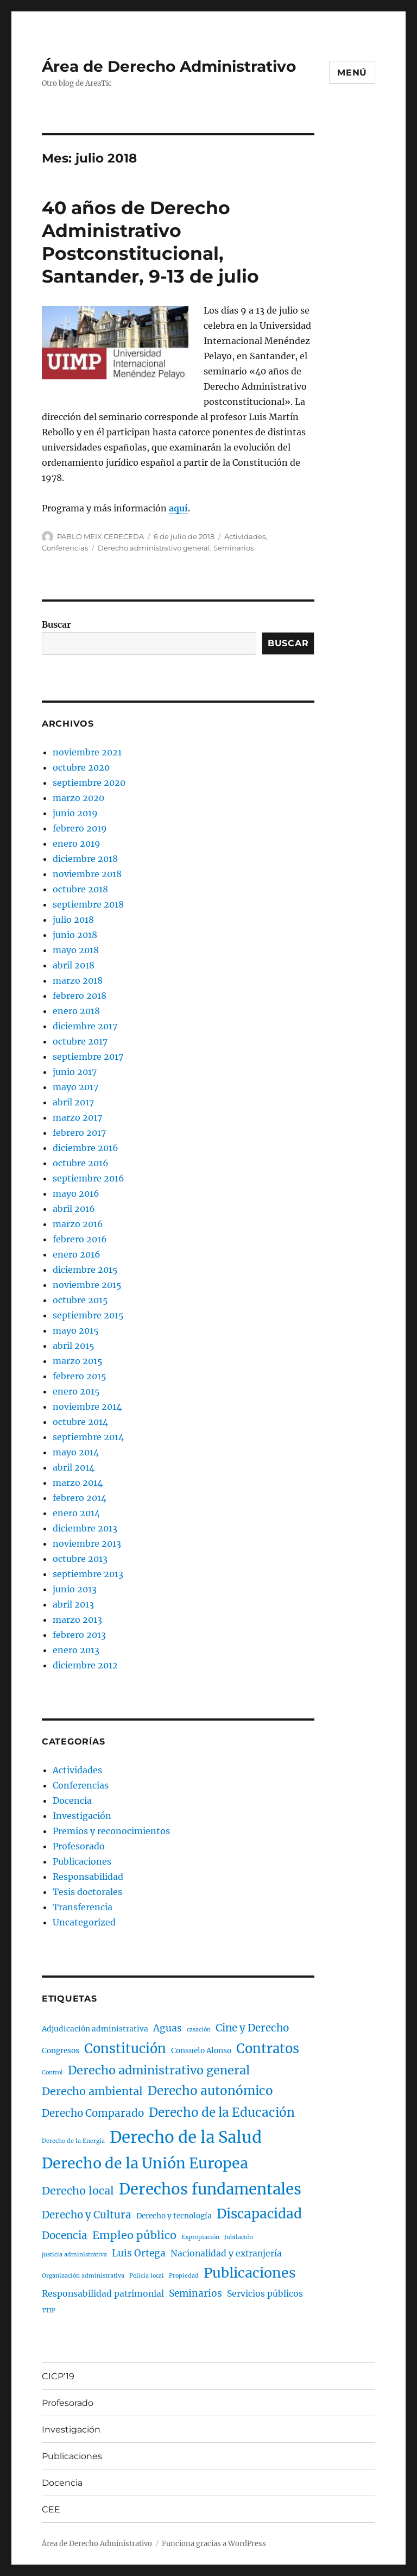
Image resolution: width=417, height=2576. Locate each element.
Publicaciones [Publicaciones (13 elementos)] (250, 2272)
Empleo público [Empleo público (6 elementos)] (134, 2235)
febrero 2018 (79, 995)
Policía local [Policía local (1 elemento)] (146, 2275)
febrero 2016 (80, 1239)
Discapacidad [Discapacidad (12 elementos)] (259, 2213)
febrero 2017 (79, 1132)
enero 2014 (76, 1513)
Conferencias (65, 547)
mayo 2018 (76, 950)
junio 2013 (75, 1589)
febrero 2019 (80, 828)
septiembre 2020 (89, 782)
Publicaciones (82, 1861)
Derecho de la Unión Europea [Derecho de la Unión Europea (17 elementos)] (145, 2163)
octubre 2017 (80, 1041)
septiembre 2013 (88, 1573)
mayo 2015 (76, 1330)
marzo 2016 (78, 1223)
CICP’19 (58, 2376)
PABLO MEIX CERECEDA (100, 536)
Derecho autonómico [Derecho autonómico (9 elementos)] (210, 2090)
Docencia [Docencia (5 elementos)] (64, 2235)
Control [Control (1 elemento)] (52, 2072)
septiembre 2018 (88, 904)
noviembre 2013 (87, 1543)
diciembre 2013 (85, 1528)
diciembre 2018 (85, 858)
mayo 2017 (75, 1086)
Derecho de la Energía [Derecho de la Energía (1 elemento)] (73, 2140)
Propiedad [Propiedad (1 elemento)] (184, 2275)
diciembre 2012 (85, 1665)
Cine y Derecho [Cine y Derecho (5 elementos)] (252, 2028)
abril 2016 (74, 1208)
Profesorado (79, 1846)
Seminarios (233, 547)
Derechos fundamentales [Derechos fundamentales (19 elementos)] (210, 2189)
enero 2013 (76, 1650)
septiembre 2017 (88, 1056)
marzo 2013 (77, 1619)
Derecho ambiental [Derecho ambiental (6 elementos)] (92, 2091)
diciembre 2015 (85, 1269)
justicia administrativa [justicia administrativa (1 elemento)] (74, 2254)
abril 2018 (73, 965)
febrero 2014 (79, 1497)
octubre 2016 (81, 1163)
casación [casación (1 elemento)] (199, 2029)
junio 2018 (75, 934)
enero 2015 (76, 1391)
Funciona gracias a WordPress (214, 2543)
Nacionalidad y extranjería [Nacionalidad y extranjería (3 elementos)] (226, 2253)
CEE (51, 2509)
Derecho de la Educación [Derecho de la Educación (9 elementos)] (222, 2112)
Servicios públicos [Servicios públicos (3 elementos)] (265, 2294)
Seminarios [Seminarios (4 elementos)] (195, 2293)
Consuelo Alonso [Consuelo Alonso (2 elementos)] (201, 2050)
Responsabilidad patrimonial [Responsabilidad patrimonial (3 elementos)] (103, 2294)
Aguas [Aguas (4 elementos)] (167, 2028)
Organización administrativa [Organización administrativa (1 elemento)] (83, 2275)
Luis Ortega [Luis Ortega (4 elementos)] (139, 2253)
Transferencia (82, 1907)
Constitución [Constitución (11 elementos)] (125, 2048)
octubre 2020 (81, 767)
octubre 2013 (80, 1558)
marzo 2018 (78, 980)
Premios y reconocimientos (111, 1830)
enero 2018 (76, 1010)
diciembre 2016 (85, 1147)
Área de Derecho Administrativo (169, 66)
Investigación (82, 1815)
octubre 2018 (80, 889)
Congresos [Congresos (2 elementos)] (60, 2050)
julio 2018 (73, 919)
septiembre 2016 (88, 1178)
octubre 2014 (80, 1421)
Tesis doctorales (87, 1891)
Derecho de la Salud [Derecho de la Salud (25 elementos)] (186, 2137)
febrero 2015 (79, 1376)
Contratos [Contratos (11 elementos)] (267, 2048)
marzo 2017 (77, 1117)
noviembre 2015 (87, 1284)
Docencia (72, 1800)
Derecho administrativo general (154, 547)
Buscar (56, 624)
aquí (178, 508)
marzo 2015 (78, 1360)
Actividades (245, 536)
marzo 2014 (78, 1482)
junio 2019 (75, 813)
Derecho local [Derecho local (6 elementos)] (78, 2190)
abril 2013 (73, 1604)
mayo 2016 (76, 1193)
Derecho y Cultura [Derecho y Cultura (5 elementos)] (86, 2215)
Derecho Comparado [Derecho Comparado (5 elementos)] (93, 2113)
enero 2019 (76, 843)
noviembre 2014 (87, 1406)
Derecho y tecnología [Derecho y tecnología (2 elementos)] (174, 2216)
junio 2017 (75, 1071)
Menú (352, 72)
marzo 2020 (78, 797)
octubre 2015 (80, 1300)
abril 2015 (73, 1345)
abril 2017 (73, 1102)
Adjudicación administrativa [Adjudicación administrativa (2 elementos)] (95, 2029)
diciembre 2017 (85, 1026)
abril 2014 (73, 1467)
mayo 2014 (76, 1452)
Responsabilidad (88, 1876)
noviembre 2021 (87, 752)
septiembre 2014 (88, 1436)
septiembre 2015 (88, 1315)
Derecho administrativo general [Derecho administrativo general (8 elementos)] (159, 2070)
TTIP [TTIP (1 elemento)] (48, 2310)
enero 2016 (76, 1254)
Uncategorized (84, 1922)
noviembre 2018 (87, 873)
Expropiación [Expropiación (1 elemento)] (200, 2237)
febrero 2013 (79, 1634)
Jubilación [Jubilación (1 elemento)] (238, 2237)
